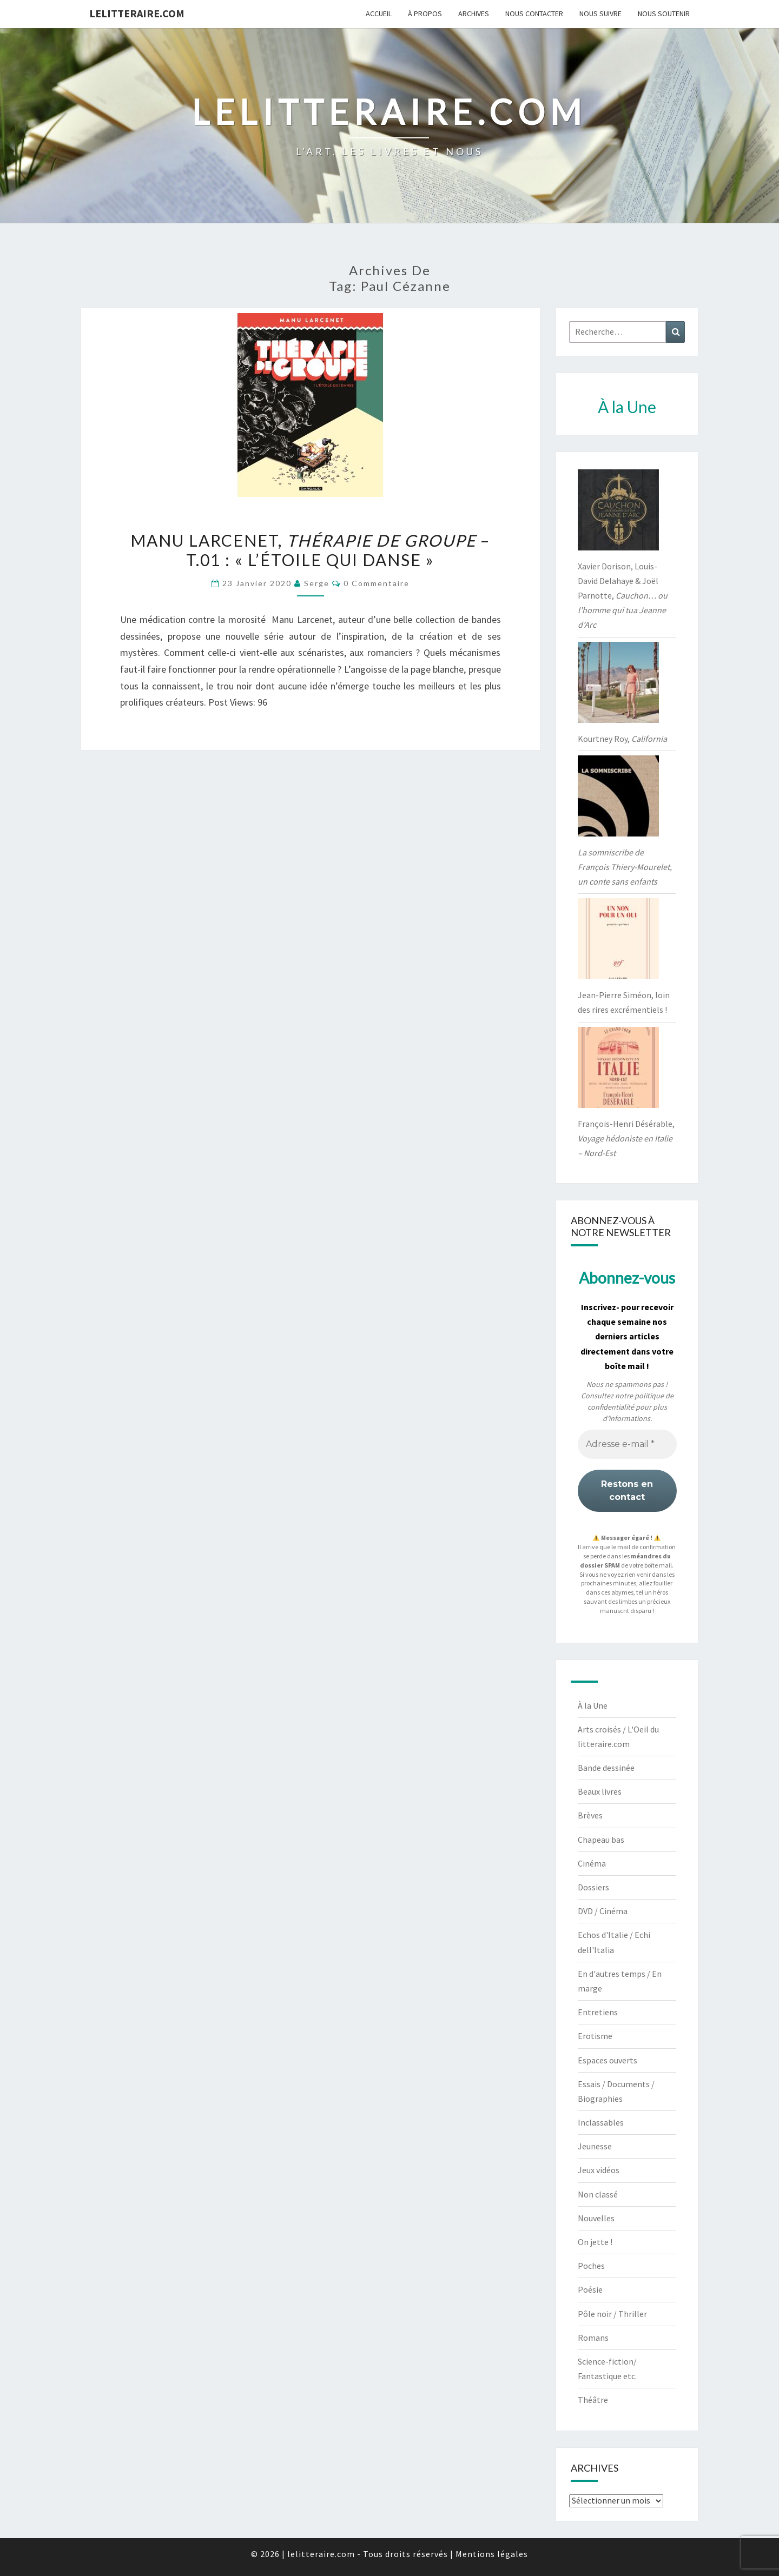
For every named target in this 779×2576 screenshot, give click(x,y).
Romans (593, 2337)
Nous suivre (600, 13)
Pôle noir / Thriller (612, 2313)
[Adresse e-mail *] (627, 1444)
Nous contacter (534, 13)
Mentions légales (491, 2553)
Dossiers (593, 1887)
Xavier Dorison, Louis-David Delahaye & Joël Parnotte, (623, 595)
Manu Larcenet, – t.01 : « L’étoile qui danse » (310, 549)
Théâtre (593, 2399)
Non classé (598, 2194)
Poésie (590, 2289)
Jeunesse (595, 2146)
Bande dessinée (606, 1767)
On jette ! (595, 2241)
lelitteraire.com (136, 13)
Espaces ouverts (607, 2060)
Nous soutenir (664, 13)
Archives (473, 13)
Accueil (379, 13)
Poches (591, 2265)
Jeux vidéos (598, 2170)
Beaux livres (600, 1791)
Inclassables (601, 2122)
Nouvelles (596, 2218)
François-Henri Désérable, (626, 1138)
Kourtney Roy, (622, 738)
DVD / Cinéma (603, 1911)
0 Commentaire (377, 583)
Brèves (590, 1815)
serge (316, 583)
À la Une (593, 1705)
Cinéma (592, 1863)
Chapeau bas (601, 1839)
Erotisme (595, 2035)
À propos (425, 13)
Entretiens (598, 2012)
